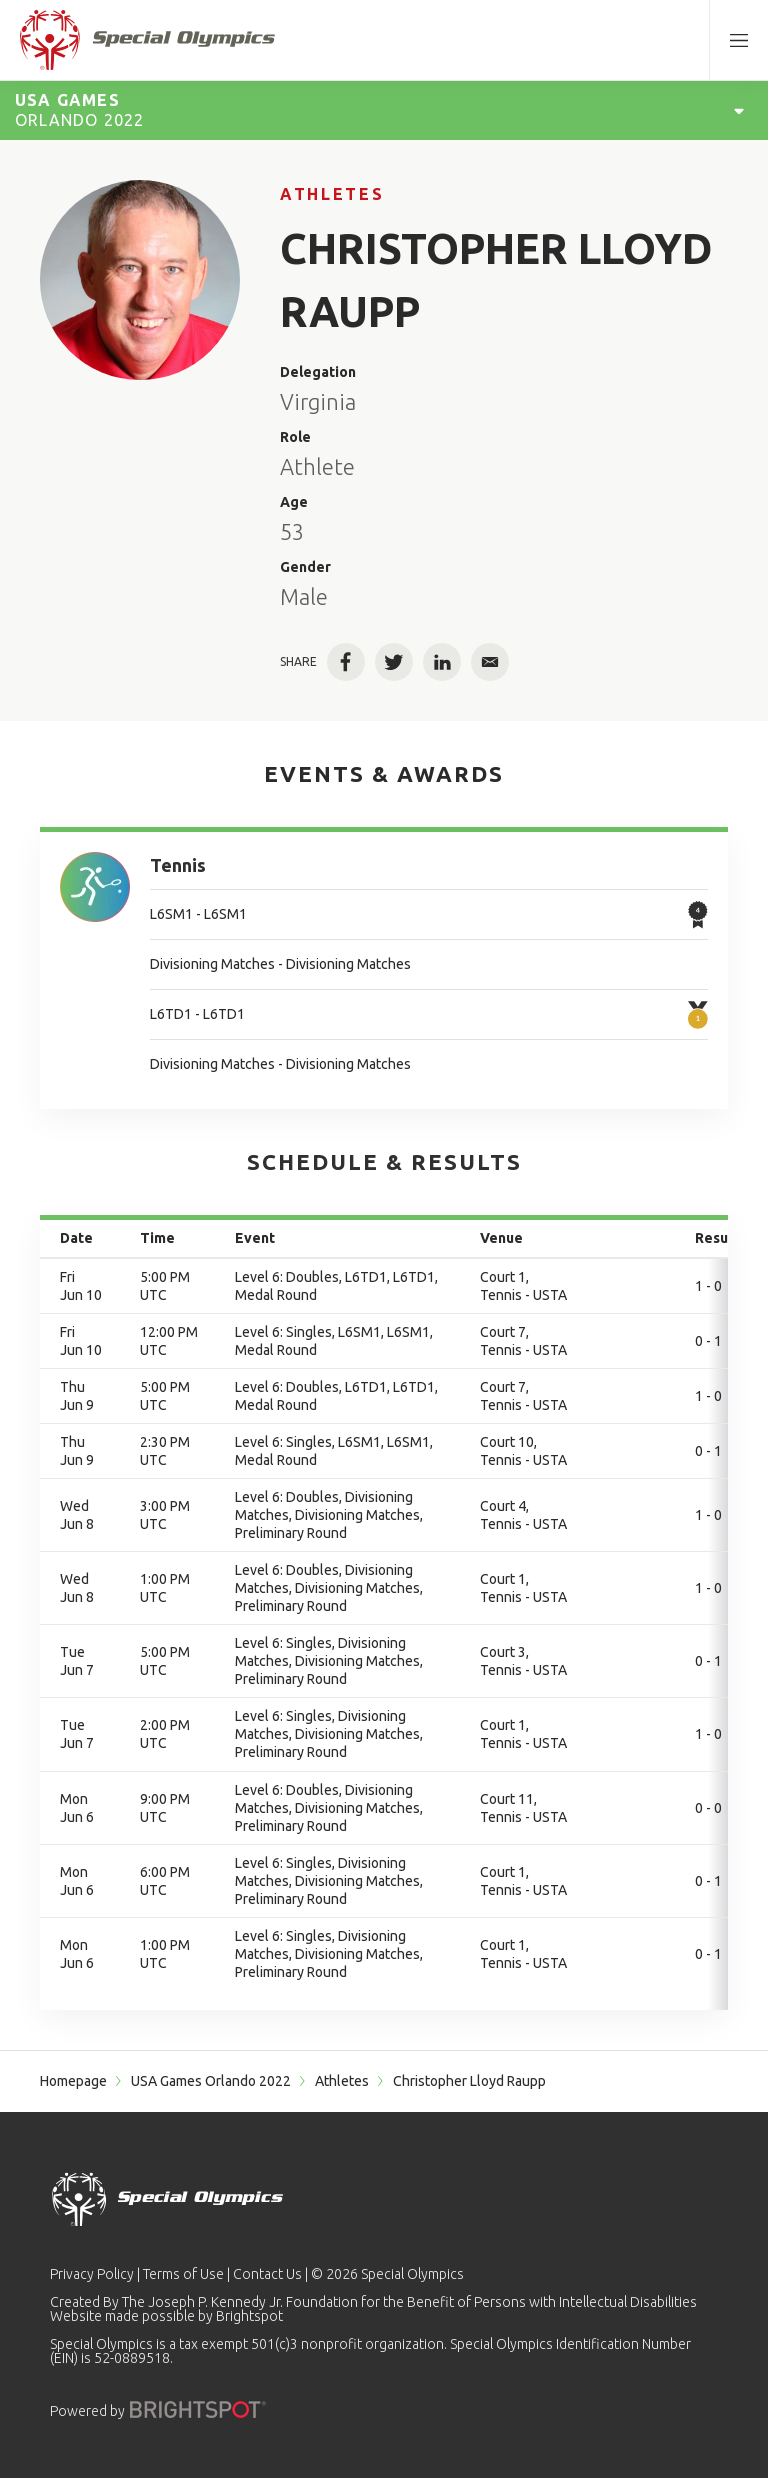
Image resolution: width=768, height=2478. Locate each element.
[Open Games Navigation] (739, 110)
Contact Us (267, 2274)
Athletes (332, 194)
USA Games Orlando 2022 (211, 2081)
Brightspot (249, 2316)
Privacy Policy (92, 2274)
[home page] (147, 40)
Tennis (178, 865)
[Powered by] (198, 2409)
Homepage (73, 2081)
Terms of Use (183, 2274)
